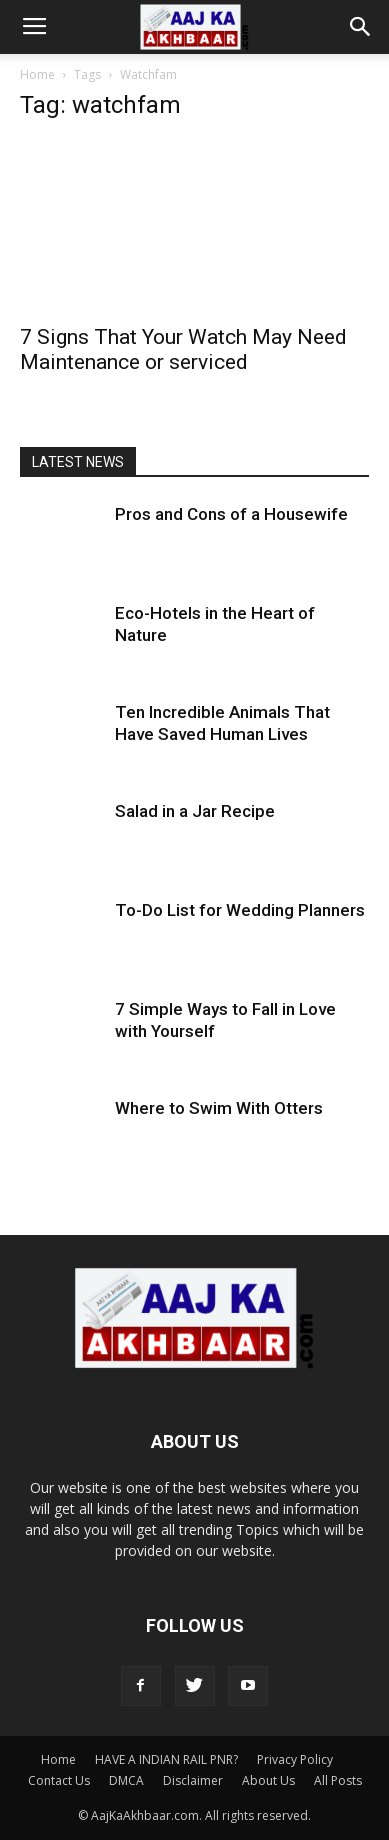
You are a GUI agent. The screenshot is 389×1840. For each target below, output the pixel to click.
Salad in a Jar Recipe (195, 811)
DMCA (126, 1780)
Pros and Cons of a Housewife (231, 514)
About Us (268, 1780)
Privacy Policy (295, 1759)
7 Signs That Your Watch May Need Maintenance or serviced (183, 349)
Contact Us (59, 1780)
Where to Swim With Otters (219, 1108)
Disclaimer (193, 1780)
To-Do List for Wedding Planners (240, 910)
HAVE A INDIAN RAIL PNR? (166, 1759)
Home (37, 74)
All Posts (338, 1780)
